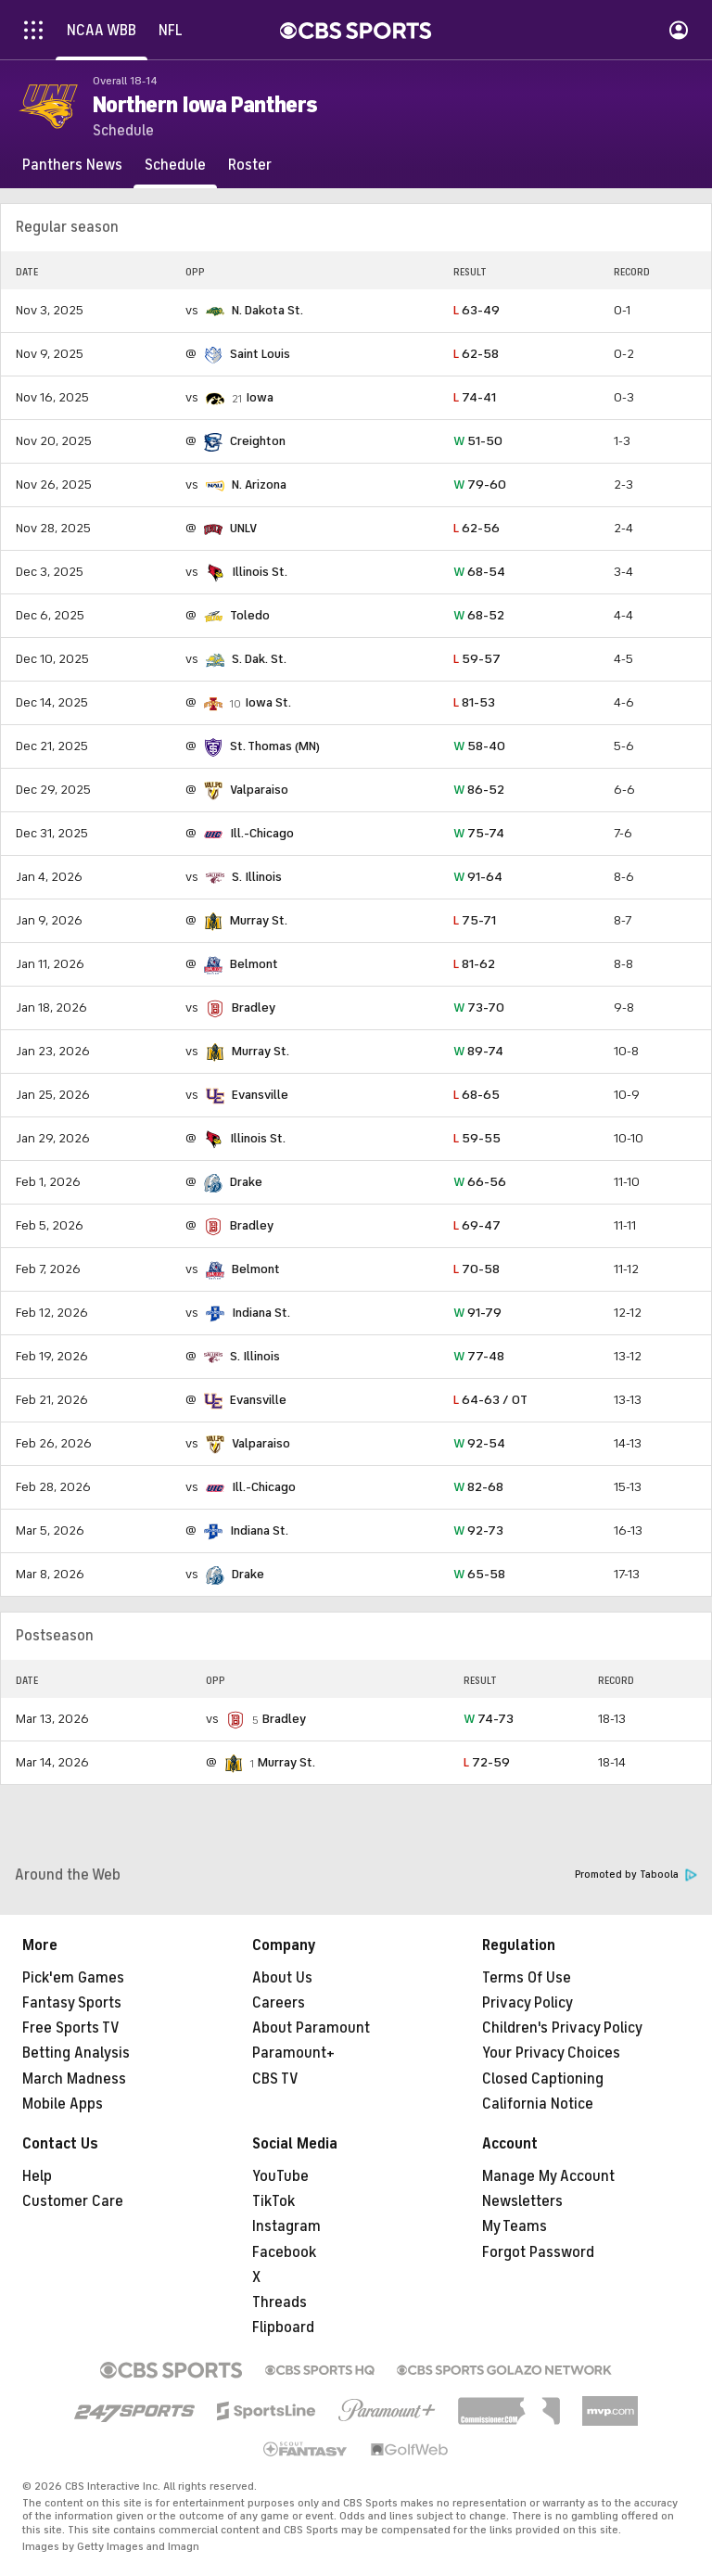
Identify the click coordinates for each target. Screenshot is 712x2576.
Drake (246, 1182)
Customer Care (72, 2201)
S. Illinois (257, 877)
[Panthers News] (72, 165)
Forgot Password (538, 2252)
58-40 (479, 746)
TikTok (273, 2201)
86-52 (478, 789)
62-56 (476, 528)
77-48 (478, 1356)
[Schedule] (175, 165)
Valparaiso (259, 789)
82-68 (478, 1487)
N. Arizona (259, 484)
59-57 (477, 659)
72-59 (487, 1762)
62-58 (476, 354)
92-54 (479, 1443)
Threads (279, 2302)
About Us (282, 1978)
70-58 (476, 1269)
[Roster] (250, 165)
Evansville (260, 1095)
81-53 (474, 702)
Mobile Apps (62, 2104)
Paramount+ (293, 2053)
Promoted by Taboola (636, 1874)
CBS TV (275, 2079)
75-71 (474, 920)
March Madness (74, 2079)
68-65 (476, 1095)
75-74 (478, 833)
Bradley (253, 1007)
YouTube (280, 2176)
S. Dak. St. (259, 659)
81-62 (474, 964)
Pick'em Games (73, 1978)
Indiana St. (261, 1312)
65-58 (479, 1574)
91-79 (477, 1312)
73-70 (478, 1007)
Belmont (254, 964)
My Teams (514, 2226)
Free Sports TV (71, 2028)
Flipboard (283, 2327)
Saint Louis (260, 354)
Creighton (258, 441)
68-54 (479, 572)
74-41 (474, 397)
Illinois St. (259, 572)
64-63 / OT (490, 1400)
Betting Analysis (76, 2053)
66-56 (479, 1182)
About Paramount (311, 2028)
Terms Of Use (526, 1978)
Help (37, 2176)
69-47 (477, 1225)
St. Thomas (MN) (275, 746)
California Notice (537, 2104)
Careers (278, 2003)
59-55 (477, 1138)
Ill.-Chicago (262, 833)
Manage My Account (548, 2176)
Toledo (250, 615)
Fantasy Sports (71, 2003)
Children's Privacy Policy (562, 2028)
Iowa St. (268, 702)
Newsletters (522, 2201)
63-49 (476, 310)
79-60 (479, 484)
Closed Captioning (543, 2079)
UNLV (243, 528)
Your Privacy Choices (551, 2053)
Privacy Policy (527, 2003)
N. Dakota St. (267, 310)
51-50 (477, 441)
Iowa (259, 397)
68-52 (478, 615)
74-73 (489, 1719)
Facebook (284, 2252)
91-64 (477, 877)
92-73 (478, 1530)
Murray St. (258, 920)
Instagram (286, 2226)
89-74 (478, 1051)
